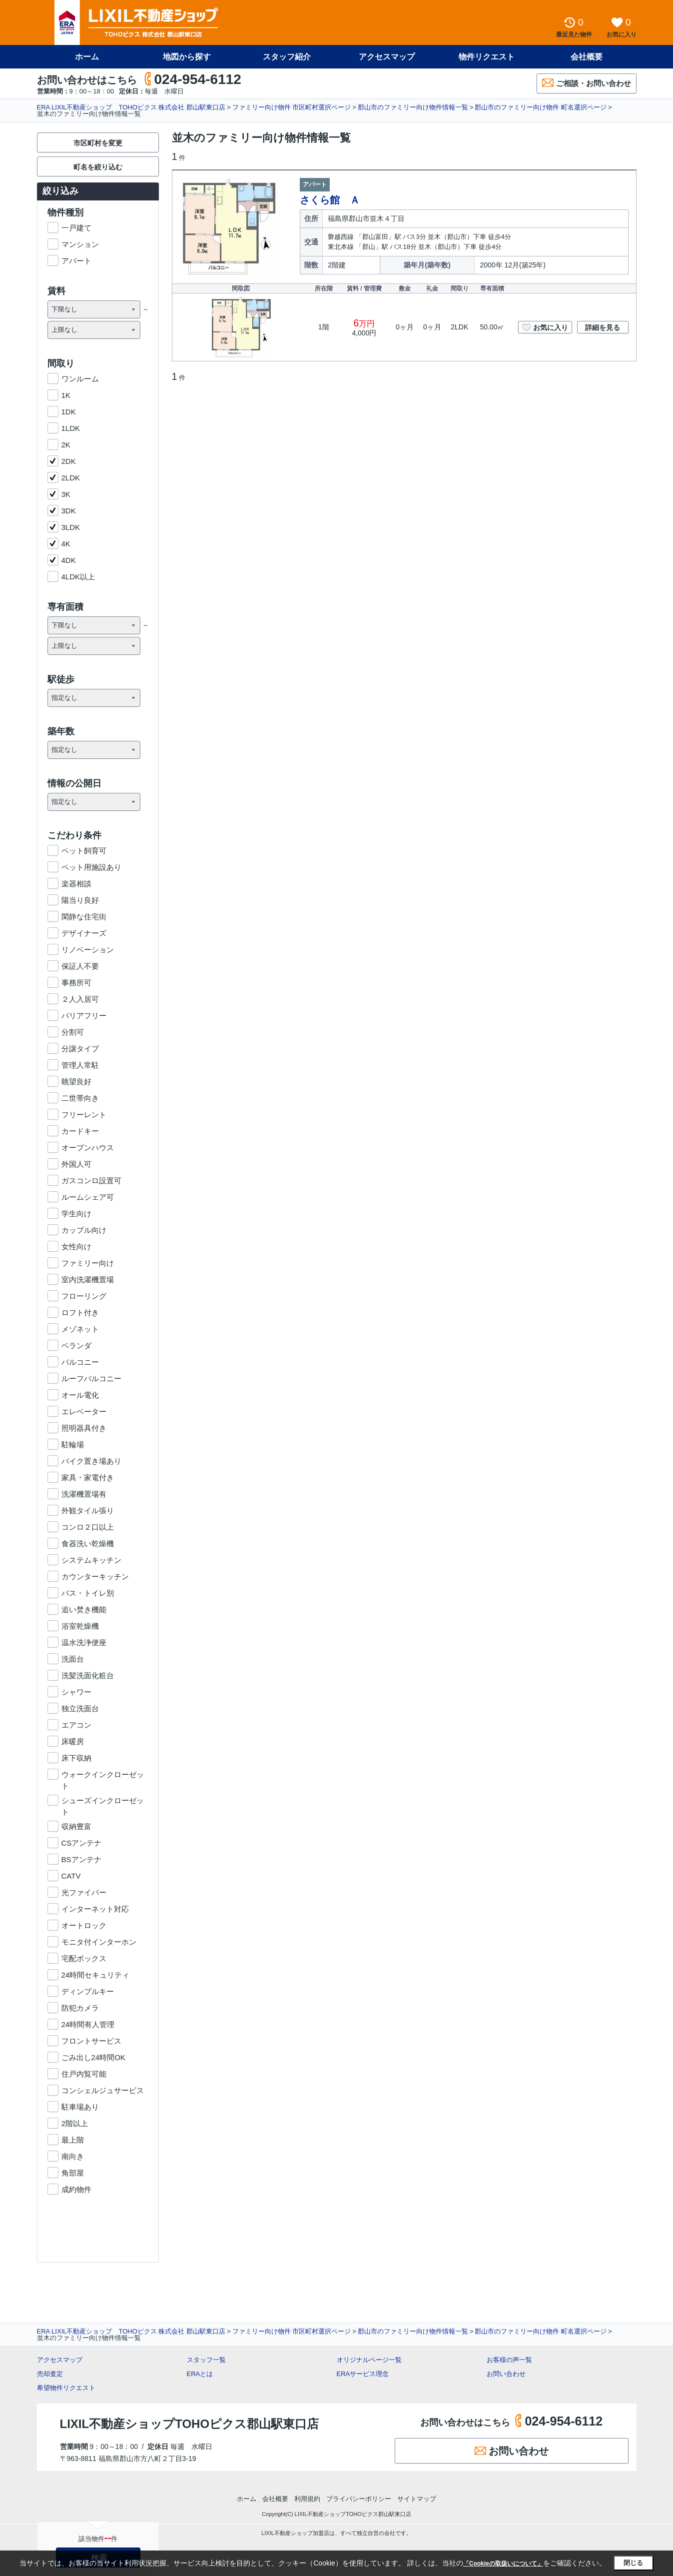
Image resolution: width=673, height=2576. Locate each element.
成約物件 (76, 2189)
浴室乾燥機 (80, 1626)
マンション (80, 244)
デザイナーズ (83, 933)
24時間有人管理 (88, 2024)
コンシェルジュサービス (102, 2090)
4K (65, 543)
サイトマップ (416, 2499)
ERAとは (200, 2374)
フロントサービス (91, 2041)
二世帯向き (80, 1098)
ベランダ (76, 1345)
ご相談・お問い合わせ (586, 82)
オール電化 (80, 1395)
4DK (68, 560)
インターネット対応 (95, 1909)
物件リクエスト (487, 56)
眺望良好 (76, 1081)
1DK (68, 411)
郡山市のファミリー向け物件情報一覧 (413, 107)
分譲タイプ (80, 1048)
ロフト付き (80, 1312)
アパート (76, 260)
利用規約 (307, 2499)
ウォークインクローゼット (102, 1775)
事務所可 (76, 982)
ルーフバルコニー (91, 1378)
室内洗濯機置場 (87, 1279)
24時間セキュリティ (95, 1975)
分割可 (72, 1032)
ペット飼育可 (83, 850)
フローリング (83, 1296)
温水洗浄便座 (83, 1642)
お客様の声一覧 (509, 2360)
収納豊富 (76, 1826)
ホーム (87, 56)
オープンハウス (87, 1147)
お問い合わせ (506, 2374)
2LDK (70, 477)
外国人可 (76, 1164)
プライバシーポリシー (358, 2499)
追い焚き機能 (83, 1609)
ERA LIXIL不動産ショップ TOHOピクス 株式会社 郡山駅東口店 (131, 107)
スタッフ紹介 (287, 56)
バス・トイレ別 (87, 1593)
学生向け (76, 1213)
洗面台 (72, 1659)
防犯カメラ (80, 2008)
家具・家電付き (87, 1477)
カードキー (80, 1131)
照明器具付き (83, 1428)
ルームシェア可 (87, 1197)
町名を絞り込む (97, 167)
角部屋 (72, 2173)
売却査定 (50, 2374)
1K (65, 395)
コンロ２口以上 (87, 1527)
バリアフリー (83, 1015)
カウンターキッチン (95, 1576)
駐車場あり (80, 2107)
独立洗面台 (80, 1708)
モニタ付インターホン (98, 1942)
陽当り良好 (80, 900)
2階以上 (74, 2123)
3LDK (70, 527)
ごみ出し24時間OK (93, 2057)
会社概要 (587, 56)
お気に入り (545, 326)
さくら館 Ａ (330, 199)
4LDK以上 (78, 576)
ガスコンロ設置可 (91, 1180)
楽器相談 (76, 883)
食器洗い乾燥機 (87, 1543)
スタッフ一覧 (206, 2360)
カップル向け (83, 1230)
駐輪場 (72, 1444)
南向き (72, 2156)
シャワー (76, 1692)
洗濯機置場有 (83, 1494)
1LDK (70, 428)
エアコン (76, 1725)
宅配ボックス (83, 1958)
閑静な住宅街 (83, 916)
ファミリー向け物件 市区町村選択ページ (291, 107)
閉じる (633, 2563)
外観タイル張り (87, 1510)
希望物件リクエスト (66, 2388)
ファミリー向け (87, 1263)
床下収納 (76, 1758)
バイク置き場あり (91, 1461)
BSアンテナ (81, 1859)
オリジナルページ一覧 (369, 2360)
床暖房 (72, 1741)
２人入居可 (80, 999)
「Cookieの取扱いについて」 (503, 2563)
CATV (71, 1876)
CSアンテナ (81, 1843)
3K (65, 494)
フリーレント (83, 1114)
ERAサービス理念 (363, 2374)
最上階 (72, 2140)
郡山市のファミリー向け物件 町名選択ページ (541, 107)
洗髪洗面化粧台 (87, 1675)
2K (65, 444)
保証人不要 (80, 966)
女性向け (76, 1246)
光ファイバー (83, 1892)
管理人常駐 (80, 1065)
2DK (68, 461)
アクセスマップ (387, 56)
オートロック (83, 1925)
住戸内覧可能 (83, 2074)
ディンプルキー (87, 1991)
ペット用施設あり (91, 867)
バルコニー (80, 1362)
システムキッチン (91, 1560)
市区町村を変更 (97, 143)
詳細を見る (602, 327)
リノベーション (87, 949)
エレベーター (83, 1411)
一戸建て (76, 227)
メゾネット (80, 1329)
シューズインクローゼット (102, 1801)
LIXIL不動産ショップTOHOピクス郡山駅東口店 (189, 2424)
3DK (68, 510)
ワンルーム (80, 378)
